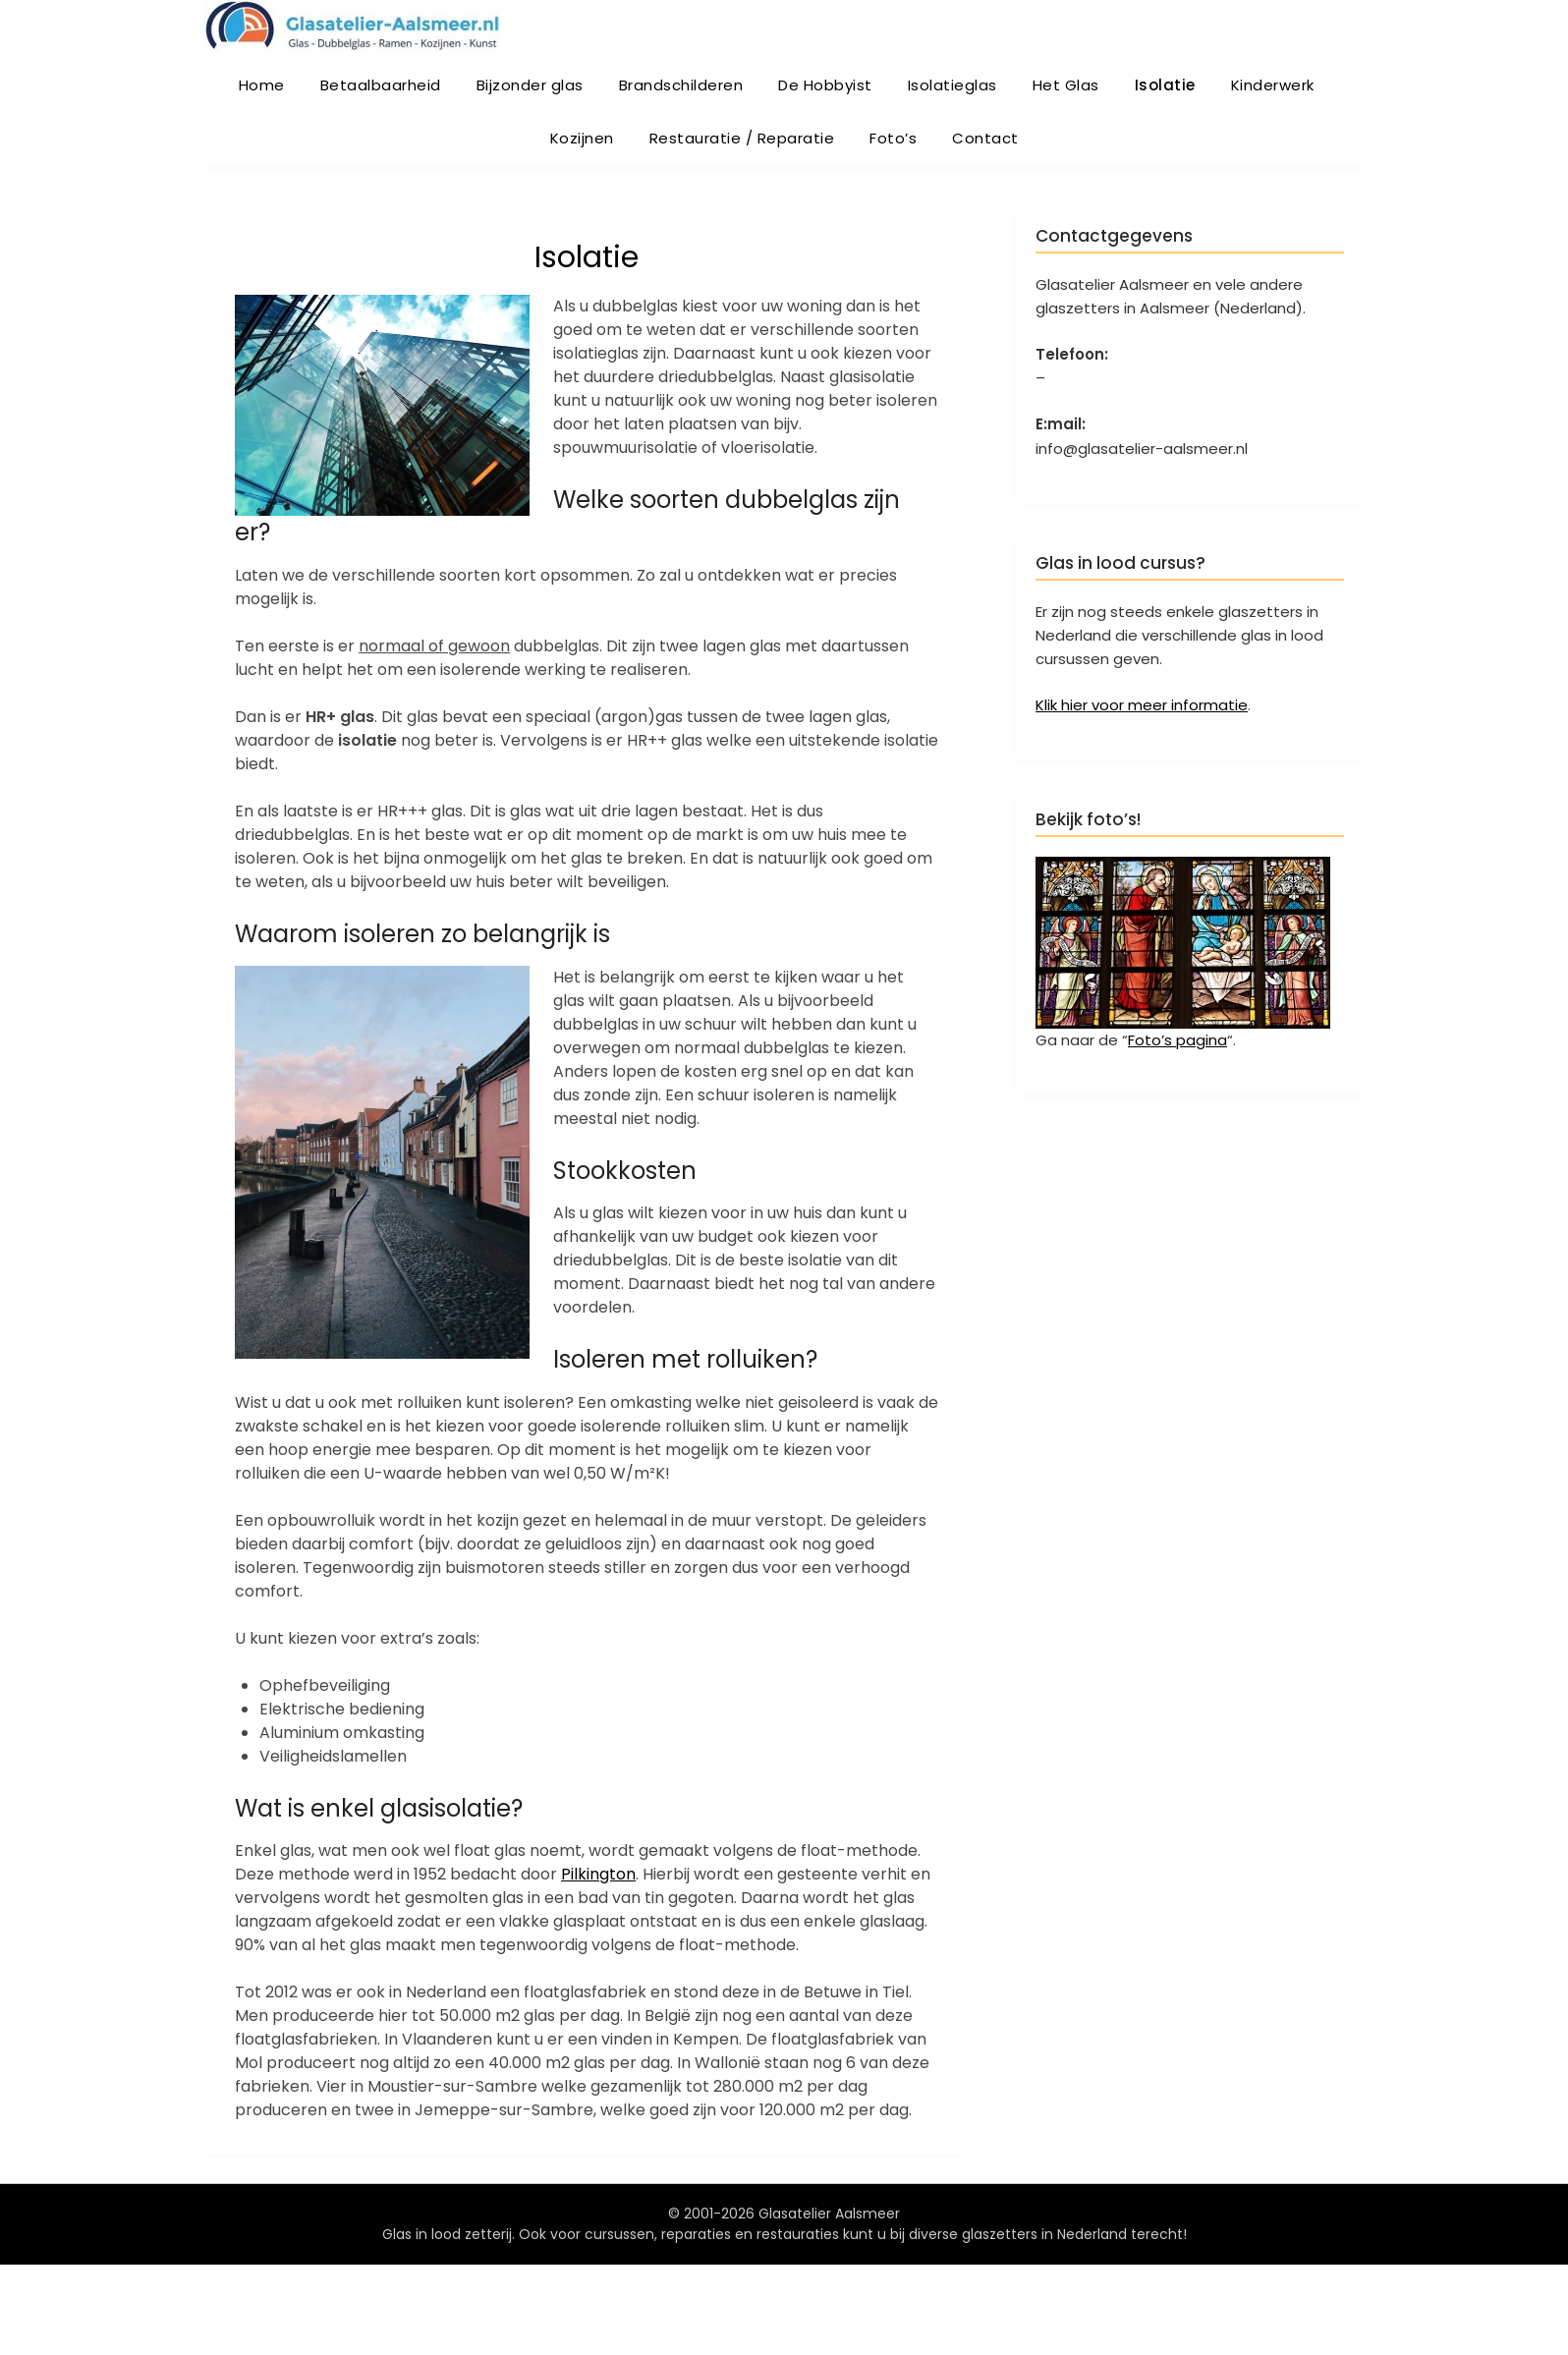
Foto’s (893, 138)
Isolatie (1165, 85)
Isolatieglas (952, 85)
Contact (985, 138)
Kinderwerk (1273, 85)
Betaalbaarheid (380, 85)
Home (262, 85)
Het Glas (1066, 85)
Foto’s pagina (1177, 1040)
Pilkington (598, 1874)
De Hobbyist (825, 85)
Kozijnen (582, 138)
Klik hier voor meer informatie (1142, 705)
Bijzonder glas (530, 85)
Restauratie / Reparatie (742, 138)
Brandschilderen (681, 85)
